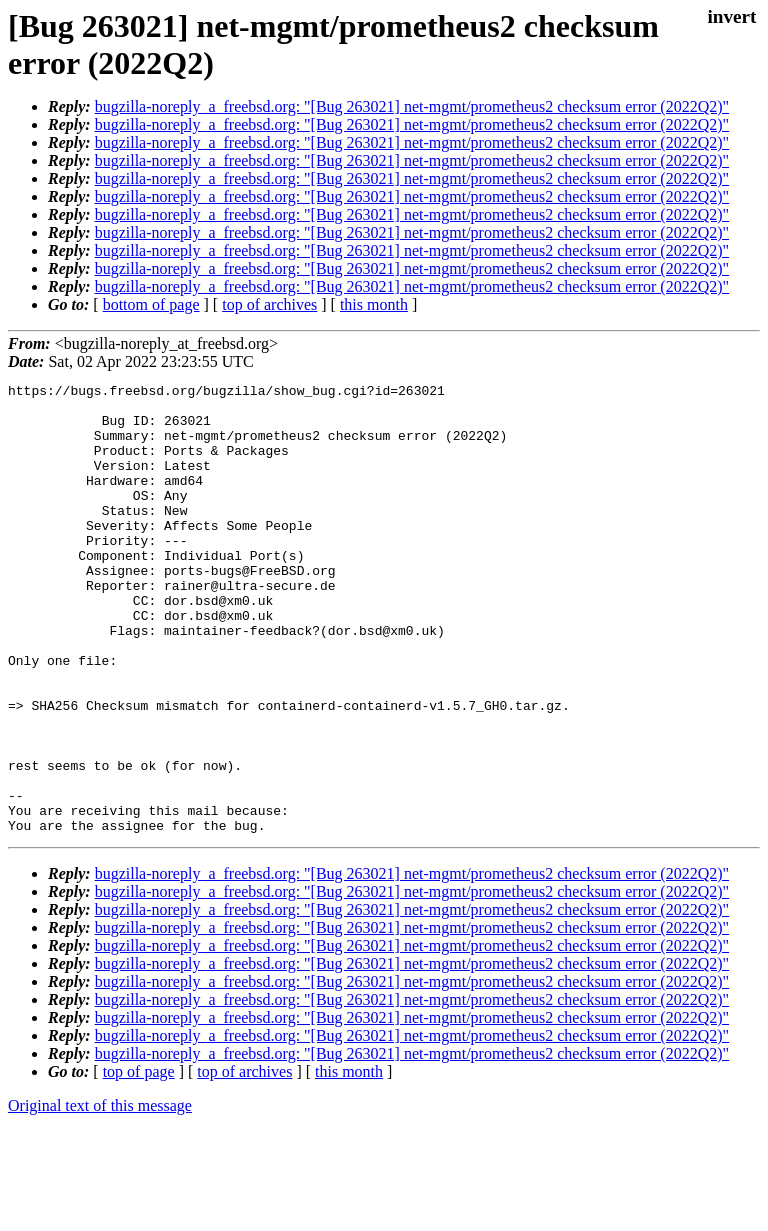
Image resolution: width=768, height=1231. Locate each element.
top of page (139, 1161)
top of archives (269, 304)
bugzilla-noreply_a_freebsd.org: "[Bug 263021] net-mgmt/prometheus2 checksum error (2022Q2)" (412, 106)
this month (374, 304)
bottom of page (151, 304)
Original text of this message (100, 1195)
